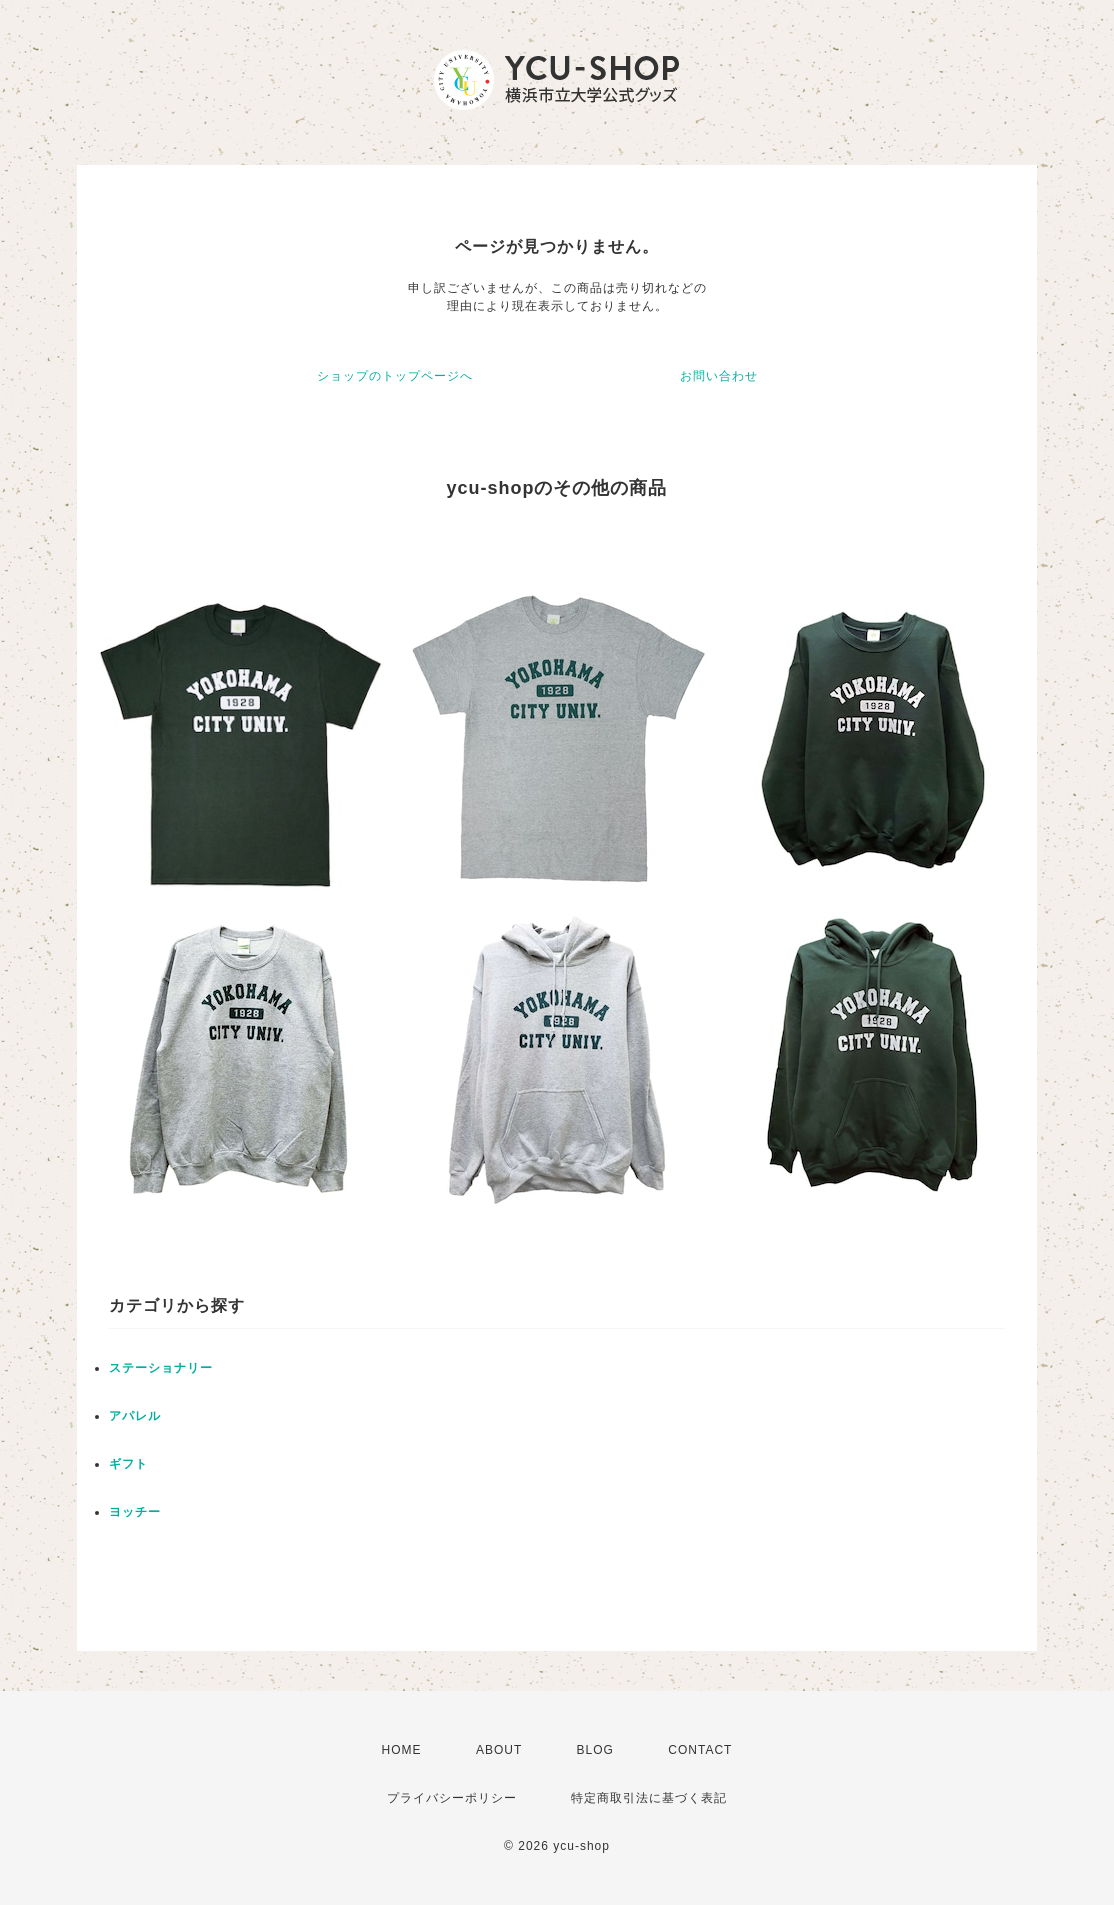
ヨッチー (135, 1512)
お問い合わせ (719, 376)
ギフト (128, 1464)
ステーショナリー (161, 1368)
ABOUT (499, 1750)
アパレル (135, 1416)
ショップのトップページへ (395, 376)
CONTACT (700, 1750)
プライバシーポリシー (452, 1798)
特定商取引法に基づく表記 (649, 1798)
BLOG (595, 1750)
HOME (402, 1750)
